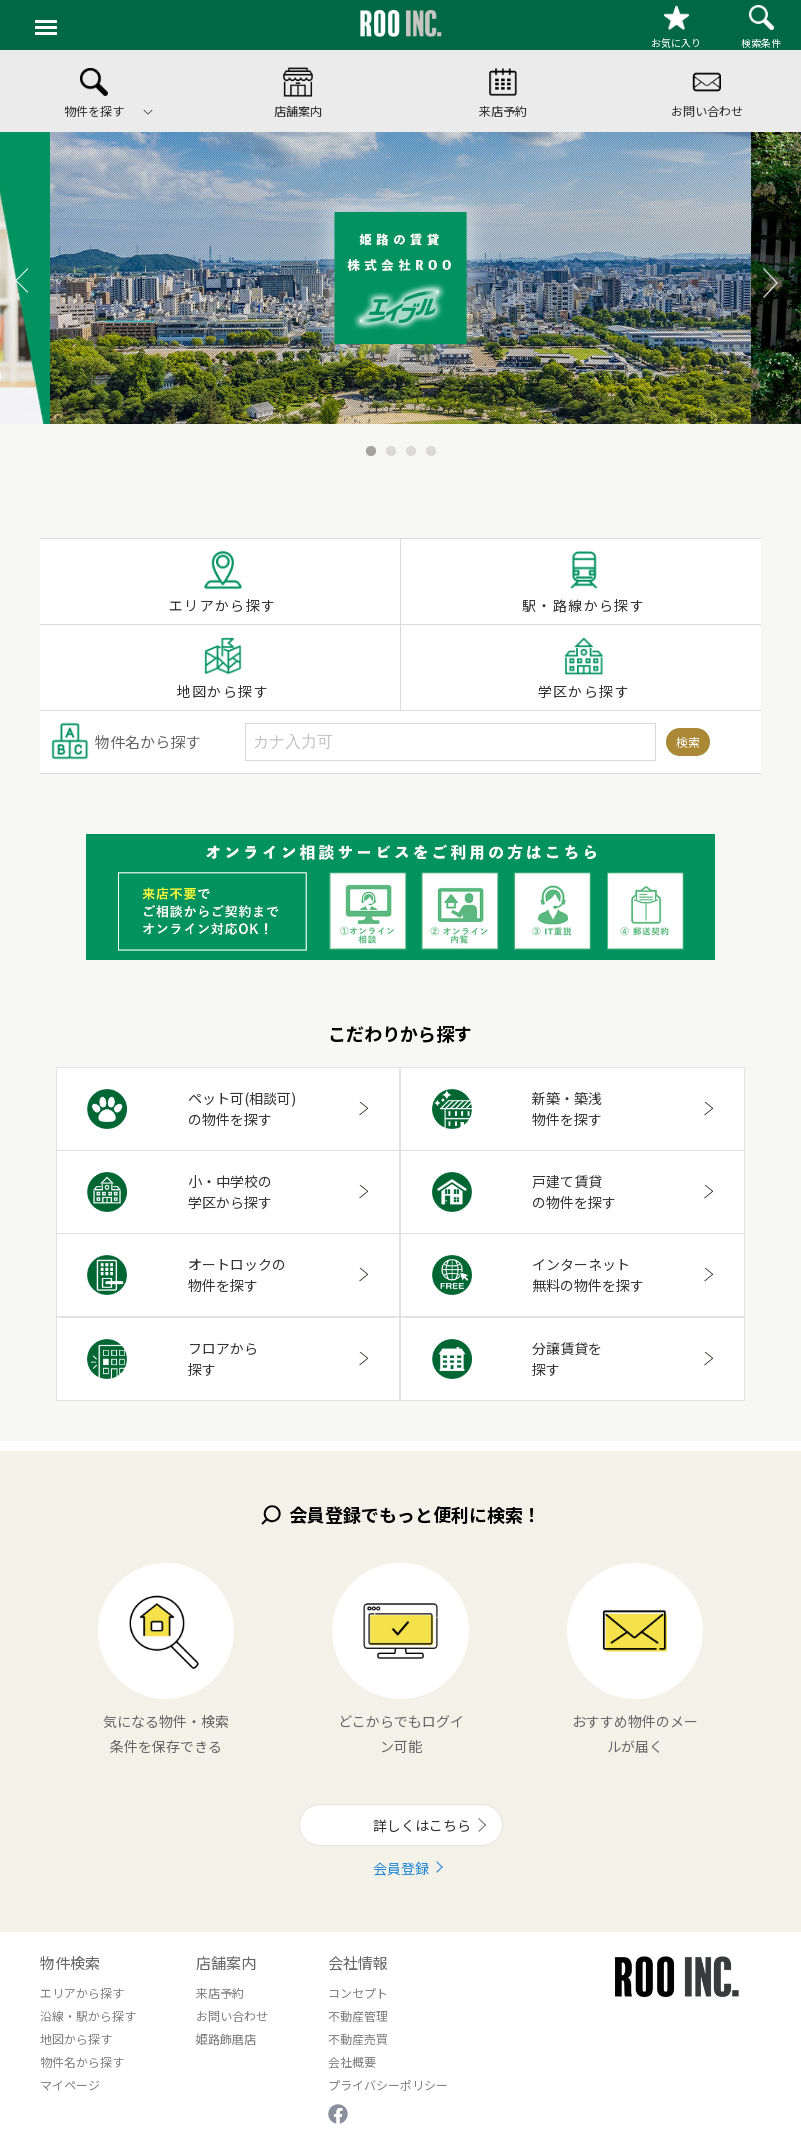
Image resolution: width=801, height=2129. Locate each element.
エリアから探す (223, 582)
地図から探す (223, 668)
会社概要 (352, 2061)
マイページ (70, 2084)
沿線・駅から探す (88, 2015)
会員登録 (401, 1868)
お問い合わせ (232, 2015)
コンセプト (358, 1992)
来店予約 (220, 1992)
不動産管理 (358, 2015)
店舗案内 (226, 1962)
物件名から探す (82, 2061)
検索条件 (761, 27)
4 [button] (431, 439)
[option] (400, 278)
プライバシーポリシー (388, 2084)
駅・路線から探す (583, 582)
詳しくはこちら (417, 1825)
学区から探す (584, 668)
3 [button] (411, 439)
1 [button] (371, 439)
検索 (688, 741)
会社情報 (358, 1962)
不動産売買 (358, 2038)
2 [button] (391, 439)
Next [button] (751, 278)
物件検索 (70, 1962)
